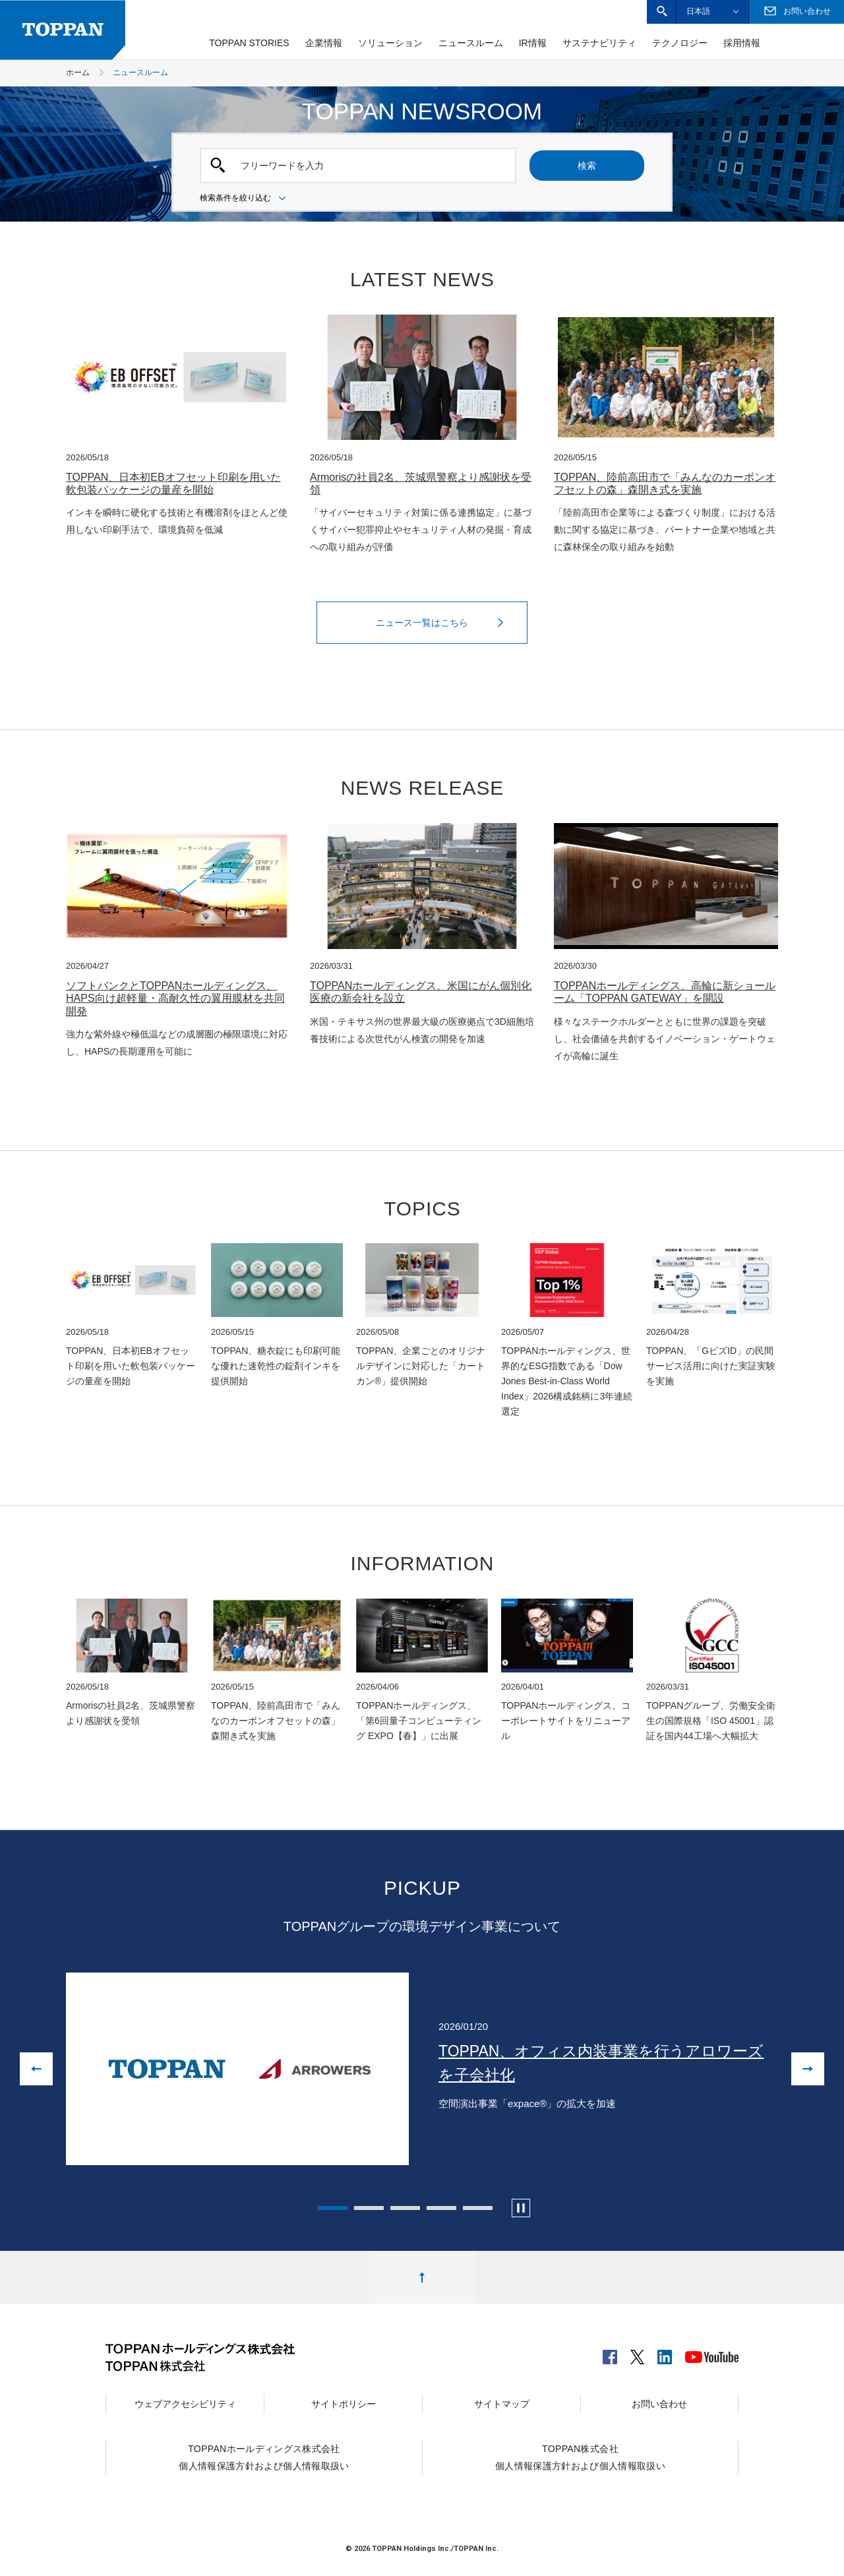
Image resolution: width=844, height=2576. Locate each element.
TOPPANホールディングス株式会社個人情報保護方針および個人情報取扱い (264, 2457)
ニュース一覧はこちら (443, 622)
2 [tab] (369, 2208)
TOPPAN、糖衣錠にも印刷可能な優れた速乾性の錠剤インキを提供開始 (275, 1365)
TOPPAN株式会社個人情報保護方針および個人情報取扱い (580, 2457)
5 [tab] (478, 2208)
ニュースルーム (470, 43)
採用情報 (741, 43)
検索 (587, 165)
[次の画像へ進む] (807, 2068)
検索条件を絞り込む (245, 198)
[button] (662, 11)
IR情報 (533, 43)
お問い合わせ (659, 2404)
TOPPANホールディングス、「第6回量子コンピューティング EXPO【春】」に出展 (418, 1720)
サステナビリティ (599, 43)
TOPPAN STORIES (249, 43)
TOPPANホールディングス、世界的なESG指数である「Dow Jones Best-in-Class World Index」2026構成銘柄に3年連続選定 (566, 1381)
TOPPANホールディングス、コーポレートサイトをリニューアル (565, 1720)
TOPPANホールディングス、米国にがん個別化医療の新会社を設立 (420, 992)
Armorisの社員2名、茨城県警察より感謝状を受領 (420, 483)
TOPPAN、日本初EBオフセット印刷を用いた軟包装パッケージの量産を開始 (173, 483)
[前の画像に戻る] (36, 2068)
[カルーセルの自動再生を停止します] (521, 2208)
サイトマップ (501, 2404)
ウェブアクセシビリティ (185, 2404)
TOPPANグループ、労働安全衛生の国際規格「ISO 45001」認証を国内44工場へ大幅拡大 (710, 1720)
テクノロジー (680, 43)
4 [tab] (441, 2208)
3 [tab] (405, 2208)
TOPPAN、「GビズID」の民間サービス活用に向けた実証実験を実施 (710, 1365)
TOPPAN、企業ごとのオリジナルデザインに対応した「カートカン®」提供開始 (420, 1365)
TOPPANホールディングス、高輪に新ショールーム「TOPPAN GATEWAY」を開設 (664, 992)
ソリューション (390, 43)
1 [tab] (332, 2208)
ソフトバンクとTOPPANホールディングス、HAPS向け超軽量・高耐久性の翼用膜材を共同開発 (175, 998)
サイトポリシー (343, 2404)
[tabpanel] (422, 2069)
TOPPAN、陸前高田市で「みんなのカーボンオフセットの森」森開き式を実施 (664, 483)
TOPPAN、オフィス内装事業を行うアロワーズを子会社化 (601, 2062)
